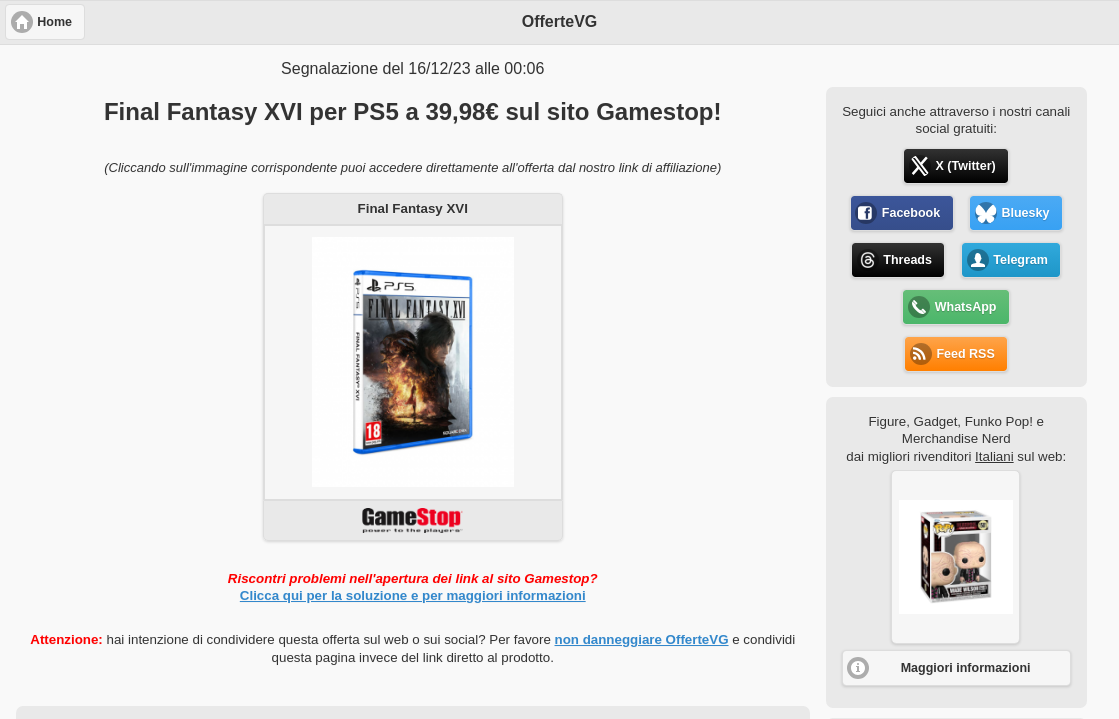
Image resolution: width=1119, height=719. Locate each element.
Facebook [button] (911, 213)
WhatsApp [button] (966, 307)
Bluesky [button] (1025, 213)
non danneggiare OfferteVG (642, 639)
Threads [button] (907, 260)
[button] (955, 557)
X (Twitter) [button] (966, 166)
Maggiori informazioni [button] (966, 668)
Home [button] (54, 22)
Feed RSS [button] (965, 354)
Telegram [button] (1020, 260)
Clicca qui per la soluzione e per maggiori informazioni (413, 595)
